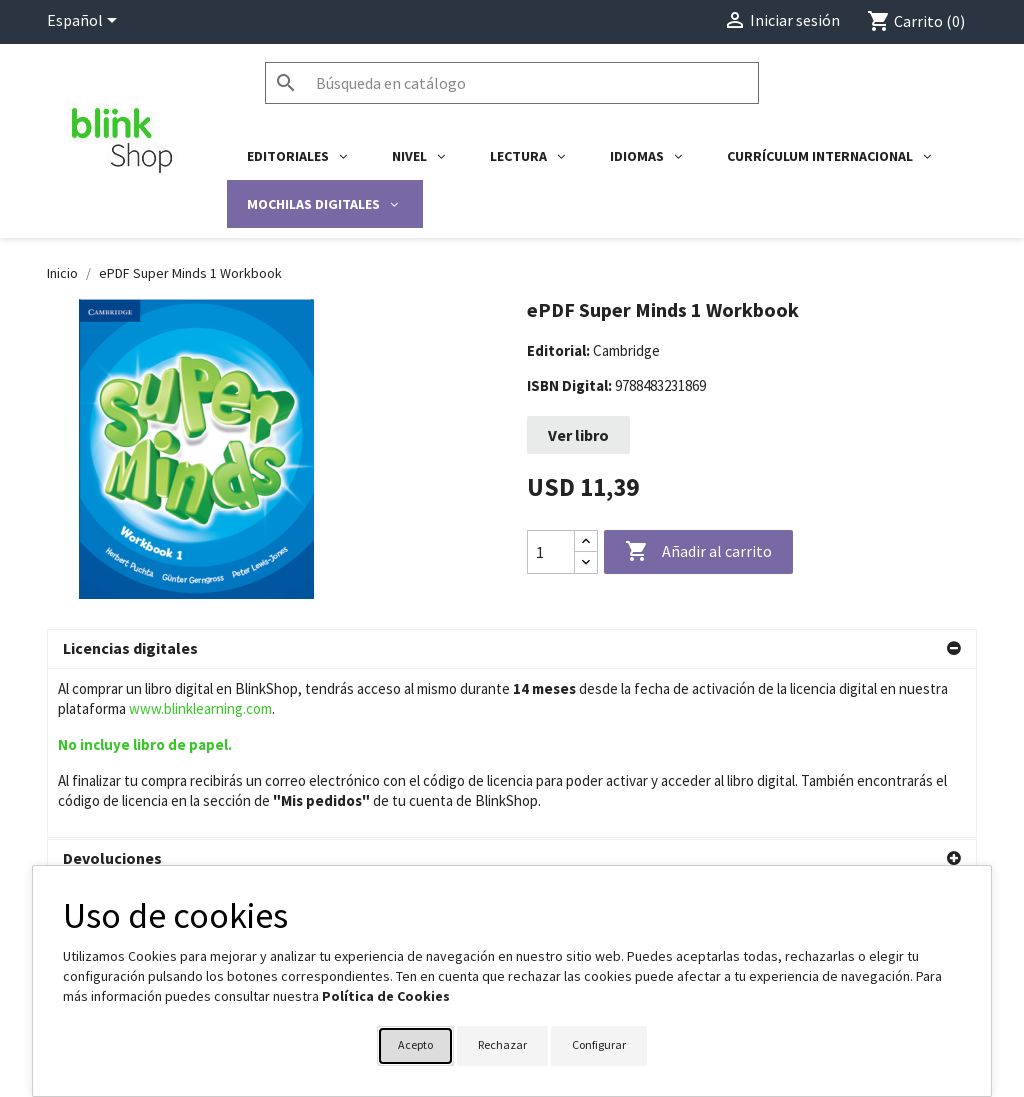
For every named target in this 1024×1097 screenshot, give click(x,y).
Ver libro (578, 435)
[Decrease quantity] (586, 562)
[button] (512, 649)
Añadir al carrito (698, 552)
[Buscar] (512, 83)
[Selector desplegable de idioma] (85, 22)
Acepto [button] (415, 1044)
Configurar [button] (599, 1044)
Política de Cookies (386, 996)
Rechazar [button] (502, 1044)
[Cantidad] (551, 552)
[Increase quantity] (586, 541)
